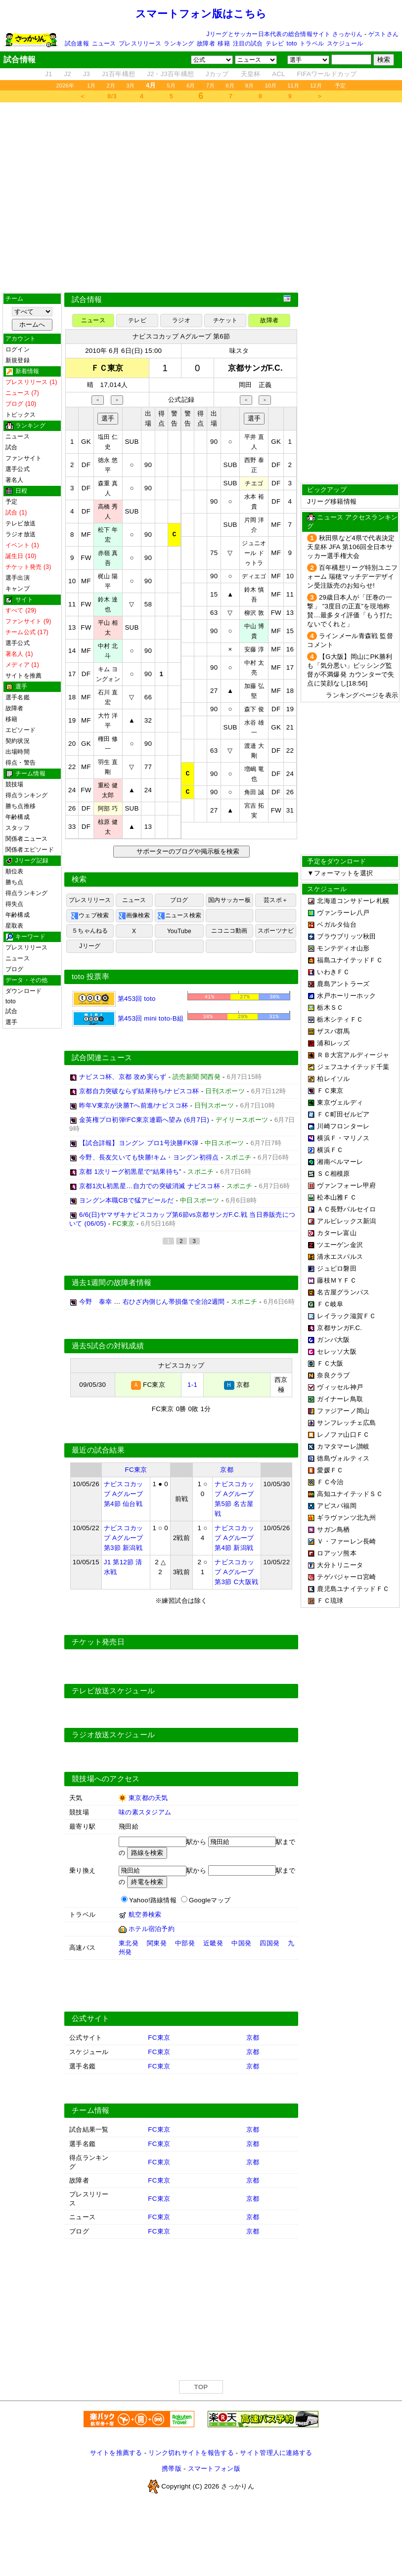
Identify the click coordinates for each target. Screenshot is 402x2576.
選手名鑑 (17, 697)
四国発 (269, 1943)
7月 (210, 85)
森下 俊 (254, 709)
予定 (340, 85)
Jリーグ (89, 946)
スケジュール (345, 43)
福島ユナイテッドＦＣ (350, 960)
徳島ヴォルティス (343, 1458)
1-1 (192, 1384)
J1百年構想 (118, 74)
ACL (278, 74)
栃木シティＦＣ (340, 1019)
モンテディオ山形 (343, 948)
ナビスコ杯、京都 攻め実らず (122, 1076)
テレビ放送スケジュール (113, 1691)
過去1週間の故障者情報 (111, 1283)
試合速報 (77, 43)
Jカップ (217, 74)
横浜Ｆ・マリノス (343, 1138)
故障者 (206, 43)
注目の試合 (248, 43)
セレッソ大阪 (337, 1351)
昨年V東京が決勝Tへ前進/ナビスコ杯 (133, 1105)
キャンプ (17, 588)
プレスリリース (140, 43)
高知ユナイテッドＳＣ (350, 1494)
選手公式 (17, 469)
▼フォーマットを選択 (340, 873)
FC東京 (136, 1469)
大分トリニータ (340, 1565)
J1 (48, 74)
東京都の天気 (148, 1798)
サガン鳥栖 (333, 1529)
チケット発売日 (98, 1642)
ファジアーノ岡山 (343, 1411)
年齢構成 (17, 817)
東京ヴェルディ (340, 1102)
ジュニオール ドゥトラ (254, 553)
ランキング (179, 43)
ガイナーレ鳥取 (340, 1399)
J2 (67, 74)
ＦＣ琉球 (330, 1600)
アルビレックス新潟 (346, 1221)
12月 (316, 85)
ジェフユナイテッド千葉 (353, 1067)
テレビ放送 (20, 523)
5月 (171, 85)
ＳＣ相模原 (333, 1173)
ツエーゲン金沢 (340, 1244)
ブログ (14, 969)
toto (292, 43)
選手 (11, 1022)
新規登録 (17, 360)
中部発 (185, 1943)
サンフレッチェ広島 (346, 1422)
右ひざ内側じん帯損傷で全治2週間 (174, 1301)
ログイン (17, 349)
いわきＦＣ (333, 972)
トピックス (20, 414)
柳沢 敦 (254, 612)
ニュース (104, 43)
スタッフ (17, 827)
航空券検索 (145, 1914)
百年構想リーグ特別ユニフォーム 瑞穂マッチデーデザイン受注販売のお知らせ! (352, 576)
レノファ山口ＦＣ (343, 1434)
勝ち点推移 (20, 806)
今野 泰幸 (95, 1301)
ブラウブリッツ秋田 (346, 936)
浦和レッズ (333, 1043)
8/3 (112, 96)
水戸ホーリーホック (346, 995)
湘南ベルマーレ (340, 1161)
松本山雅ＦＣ (337, 1197)
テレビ (275, 43)
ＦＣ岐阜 (330, 1304)
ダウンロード (23, 990)
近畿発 (213, 1943)
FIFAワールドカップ (327, 74)
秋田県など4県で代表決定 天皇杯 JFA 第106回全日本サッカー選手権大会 (351, 546)
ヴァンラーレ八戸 (343, 912)
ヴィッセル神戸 (340, 1387)
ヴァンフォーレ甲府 (346, 1185)
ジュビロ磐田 (337, 1268)
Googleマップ (209, 1900)
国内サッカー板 (229, 900)
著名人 (14, 479)
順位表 (14, 871)
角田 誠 (254, 792)
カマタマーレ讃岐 (343, 1446)
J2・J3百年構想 (170, 74)
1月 (91, 85)
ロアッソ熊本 (337, 1553)
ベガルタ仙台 (337, 924)
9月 (249, 85)
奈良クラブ (333, 1375)
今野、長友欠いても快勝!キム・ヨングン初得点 (149, 1157)
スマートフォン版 (214, 2468)
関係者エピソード (29, 849)
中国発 (241, 1943)
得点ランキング (26, 795)
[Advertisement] (201, 197)
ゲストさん (383, 34)
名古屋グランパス (343, 1292)
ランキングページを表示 (362, 695)
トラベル (312, 43)
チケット (225, 320)
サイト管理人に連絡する (276, 2452)
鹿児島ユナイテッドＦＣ (353, 1588)
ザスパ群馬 (333, 1031)
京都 (226, 1469)
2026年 (65, 85)
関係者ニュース (26, 838)
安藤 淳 (254, 649)
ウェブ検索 (90, 916)
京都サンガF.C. (339, 1327)
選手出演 (17, 577)
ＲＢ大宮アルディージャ (353, 1055)
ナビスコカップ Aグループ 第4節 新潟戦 (234, 1537)
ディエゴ (254, 576)
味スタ (239, 350)
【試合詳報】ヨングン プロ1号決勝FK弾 (138, 1143)
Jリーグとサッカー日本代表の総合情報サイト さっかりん (285, 34)
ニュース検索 (179, 916)
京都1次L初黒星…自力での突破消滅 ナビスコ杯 (149, 1186)
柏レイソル (333, 1078)
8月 (229, 85)
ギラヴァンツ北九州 (346, 1517)
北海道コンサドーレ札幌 (353, 900)
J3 (86, 74)
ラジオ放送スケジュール (113, 1735)
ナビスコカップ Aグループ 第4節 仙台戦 (123, 1493)
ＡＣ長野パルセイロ (346, 1209)
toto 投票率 (90, 977)
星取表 (14, 925)
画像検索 (134, 916)
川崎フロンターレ (343, 1126)
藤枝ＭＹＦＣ (337, 1280)
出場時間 (17, 751)
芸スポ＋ (276, 900)
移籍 (223, 43)
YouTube (179, 931)
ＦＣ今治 (330, 1482)
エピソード (20, 730)
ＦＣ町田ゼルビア (343, 1114)
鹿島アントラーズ (343, 983)
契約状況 (17, 740)
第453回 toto (114, 998)
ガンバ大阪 (333, 1339)
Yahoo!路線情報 (153, 1900)
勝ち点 (14, 882)
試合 (11, 447)
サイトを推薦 (23, 675)
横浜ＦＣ (330, 1150)
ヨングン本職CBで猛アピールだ (126, 1200)
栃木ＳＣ (330, 1007)
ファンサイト (23, 458)
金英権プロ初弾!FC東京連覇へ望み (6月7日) (144, 1119)
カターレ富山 (337, 1233)
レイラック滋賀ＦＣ (346, 1316)
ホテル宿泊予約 (152, 1928)
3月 (130, 85)
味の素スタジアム (145, 1812)
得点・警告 (20, 762)
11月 (293, 85)
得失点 (14, 904)
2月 (111, 85)
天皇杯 (251, 74)
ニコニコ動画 (229, 930)
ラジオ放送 (20, 534)
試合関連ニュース (102, 1058)
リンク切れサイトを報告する (190, 2452)
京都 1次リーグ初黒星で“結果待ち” (130, 1171)
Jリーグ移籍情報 (332, 501)
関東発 (157, 1943)
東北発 (128, 1943)
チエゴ (254, 483)
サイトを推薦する (116, 2452)
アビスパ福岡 (337, 1505)
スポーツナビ (276, 930)
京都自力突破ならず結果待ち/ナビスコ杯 (139, 1091)
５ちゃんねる (90, 930)
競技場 (14, 784)
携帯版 (171, 2468)
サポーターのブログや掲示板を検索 (187, 851)
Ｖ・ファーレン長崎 (346, 1541)
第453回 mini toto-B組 (127, 1018)
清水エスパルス (340, 1256)
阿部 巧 (108, 808)
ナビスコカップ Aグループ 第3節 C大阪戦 (236, 1572)
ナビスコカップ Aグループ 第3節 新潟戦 (123, 1537)
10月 (270, 85)
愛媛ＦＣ (330, 1470)
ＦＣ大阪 (330, 1363)
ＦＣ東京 (330, 1090)
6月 (190, 85)
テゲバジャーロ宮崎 (346, 1577)
